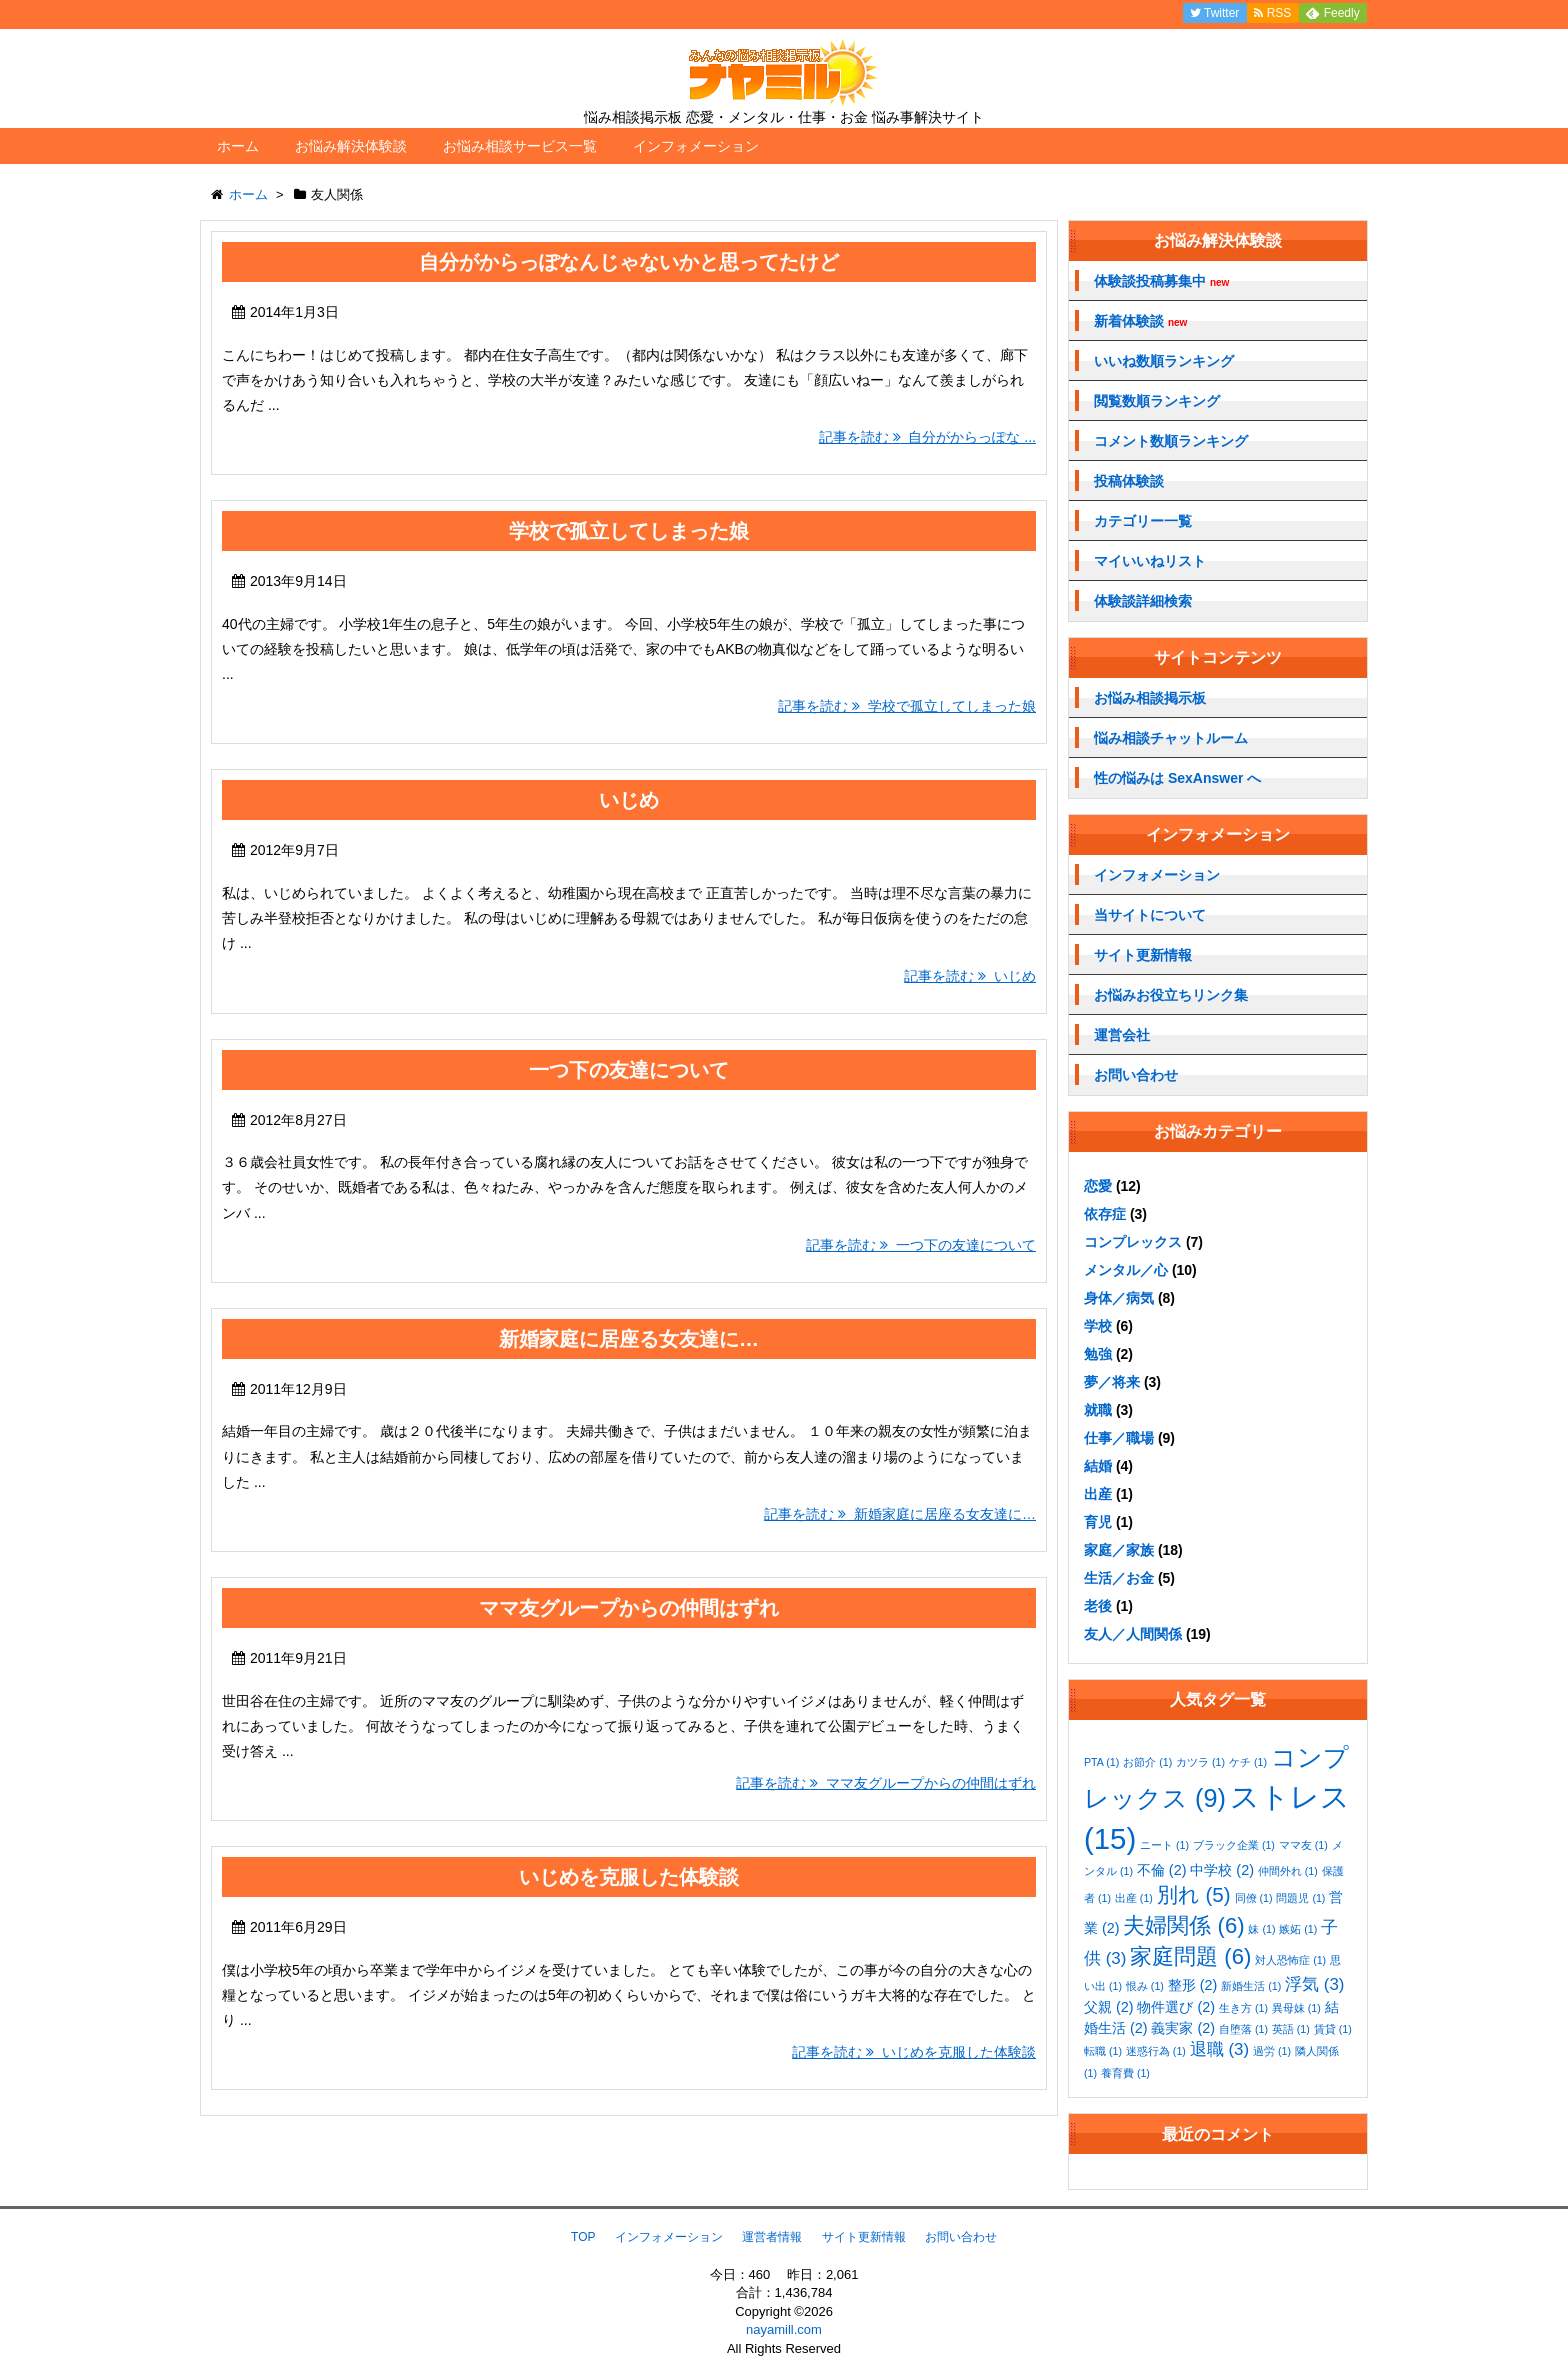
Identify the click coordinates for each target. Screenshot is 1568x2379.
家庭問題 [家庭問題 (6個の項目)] (1190, 1956)
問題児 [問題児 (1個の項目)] (1300, 1898)
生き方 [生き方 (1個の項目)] (1243, 2008)
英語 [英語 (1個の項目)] (1291, 2029)
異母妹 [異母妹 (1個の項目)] (1296, 2008)
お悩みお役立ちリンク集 (1171, 995)
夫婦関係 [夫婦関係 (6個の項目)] (1183, 1925)
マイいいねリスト (1150, 561)
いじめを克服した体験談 (629, 1877)
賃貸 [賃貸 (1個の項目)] (1333, 2029)
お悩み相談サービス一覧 (520, 146)
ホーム (238, 146)
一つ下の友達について (629, 1070)
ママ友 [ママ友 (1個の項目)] (1303, 1845)
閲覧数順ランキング (1157, 401)
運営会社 (1122, 1035)
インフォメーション (696, 146)
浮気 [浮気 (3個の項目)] (1314, 1984)
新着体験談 (1140, 321)
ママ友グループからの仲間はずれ (629, 1608)
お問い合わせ (1136, 1075)
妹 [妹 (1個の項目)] (1261, 1929)
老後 (1098, 1606)
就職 (1098, 1410)
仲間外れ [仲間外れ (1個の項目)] (1288, 1871)
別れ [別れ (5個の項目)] (1194, 1894)
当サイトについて (1150, 915)
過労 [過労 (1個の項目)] (1272, 2051)
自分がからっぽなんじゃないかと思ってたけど (629, 262)
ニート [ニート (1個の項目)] (1164, 1845)
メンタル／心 (1126, 1270)
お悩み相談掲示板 (1150, 698)
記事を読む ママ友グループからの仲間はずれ (886, 1783)
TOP (583, 2237)
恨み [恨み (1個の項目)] (1145, 1986)
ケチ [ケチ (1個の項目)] (1248, 1762)
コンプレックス (1133, 1242)
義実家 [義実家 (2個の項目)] (1183, 2028)
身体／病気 (1119, 1298)
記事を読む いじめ (970, 976)
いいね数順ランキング (1164, 361)
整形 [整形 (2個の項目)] (1193, 1985)
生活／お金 (1119, 1578)
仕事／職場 (1119, 1438)
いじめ (629, 800)
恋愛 (1098, 1186)
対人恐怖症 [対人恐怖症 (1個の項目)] (1290, 1960)
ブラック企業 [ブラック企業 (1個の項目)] (1234, 1845)
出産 (1098, 1494)
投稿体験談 (1129, 481)
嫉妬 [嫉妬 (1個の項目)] (1298, 1929)
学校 (1098, 1326)
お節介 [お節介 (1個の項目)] (1147, 1762)
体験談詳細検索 (1143, 601)
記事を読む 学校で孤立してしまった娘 (907, 706)
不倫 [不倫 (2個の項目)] (1162, 1870)
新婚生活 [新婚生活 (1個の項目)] (1251, 1986)
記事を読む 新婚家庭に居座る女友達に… (900, 1514)
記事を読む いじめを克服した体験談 (914, 2052)
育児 (1098, 1522)
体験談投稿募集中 (1161, 281)
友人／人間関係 (1133, 1634)
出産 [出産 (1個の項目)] (1134, 1898)
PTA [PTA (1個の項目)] (1101, 1762)
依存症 (1105, 1214)
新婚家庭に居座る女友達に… (629, 1339)
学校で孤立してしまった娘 (629, 531)
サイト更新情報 (1143, 955)
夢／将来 (1112, 1382)
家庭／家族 (1119, 1550)
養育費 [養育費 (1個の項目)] (1125, 2073)
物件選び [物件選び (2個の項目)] (1176, 2007)
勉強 (1098, 1354)
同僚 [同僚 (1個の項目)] (1254, 1898)
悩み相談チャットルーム (1171, 738)
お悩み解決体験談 (351, 146)
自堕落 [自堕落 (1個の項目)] (1243, 2029)
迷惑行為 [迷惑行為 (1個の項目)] (1156, 2051)
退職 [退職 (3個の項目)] (1219, 2049)
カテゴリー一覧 (1143, 521)
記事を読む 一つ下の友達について (921, 1245)
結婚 (1098, 1466)
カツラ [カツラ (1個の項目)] (1200, 1762)
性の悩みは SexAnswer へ (1177, 778)
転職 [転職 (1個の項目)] (1103, 2051)
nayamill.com (784, 2329)
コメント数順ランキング (1171, 441)
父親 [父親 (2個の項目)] (1109, 2007)
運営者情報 (772, 2237)
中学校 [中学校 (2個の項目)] (1222, 1870)
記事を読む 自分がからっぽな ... (927, 437)
